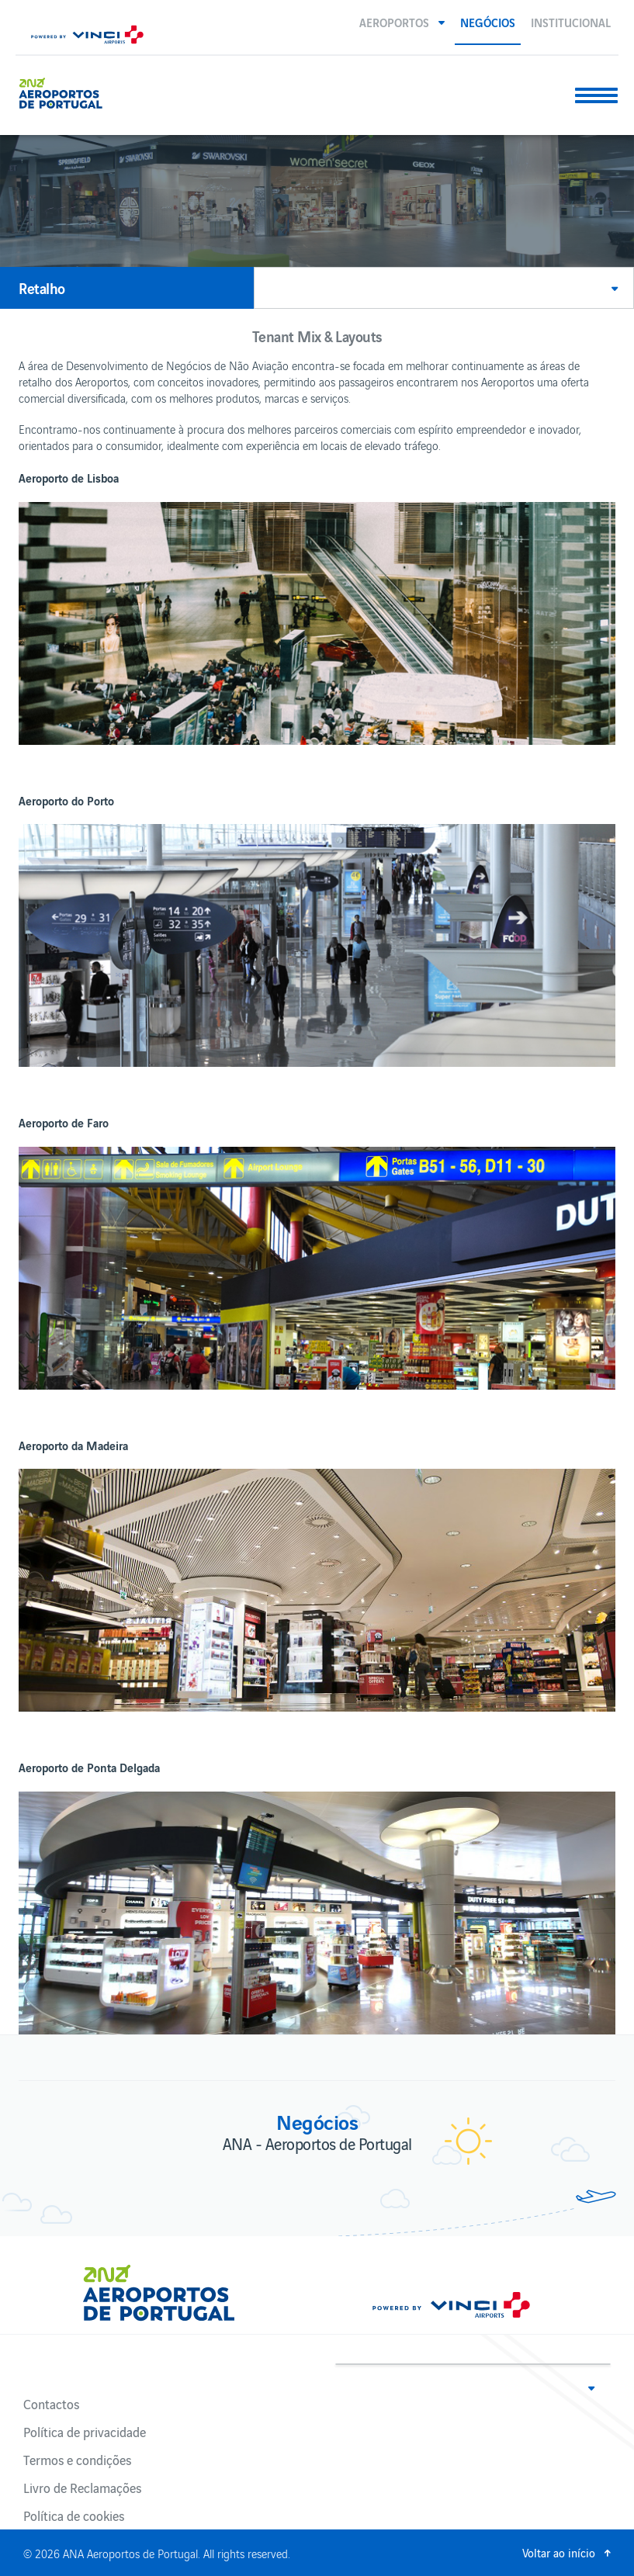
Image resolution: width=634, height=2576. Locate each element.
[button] (402, 21)
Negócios (487, 21)
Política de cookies (73, 2515)
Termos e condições (77, 2459)
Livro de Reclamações (82, 2487)
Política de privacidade (84, 2431)
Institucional (571, 21)
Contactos (51, 2403)
